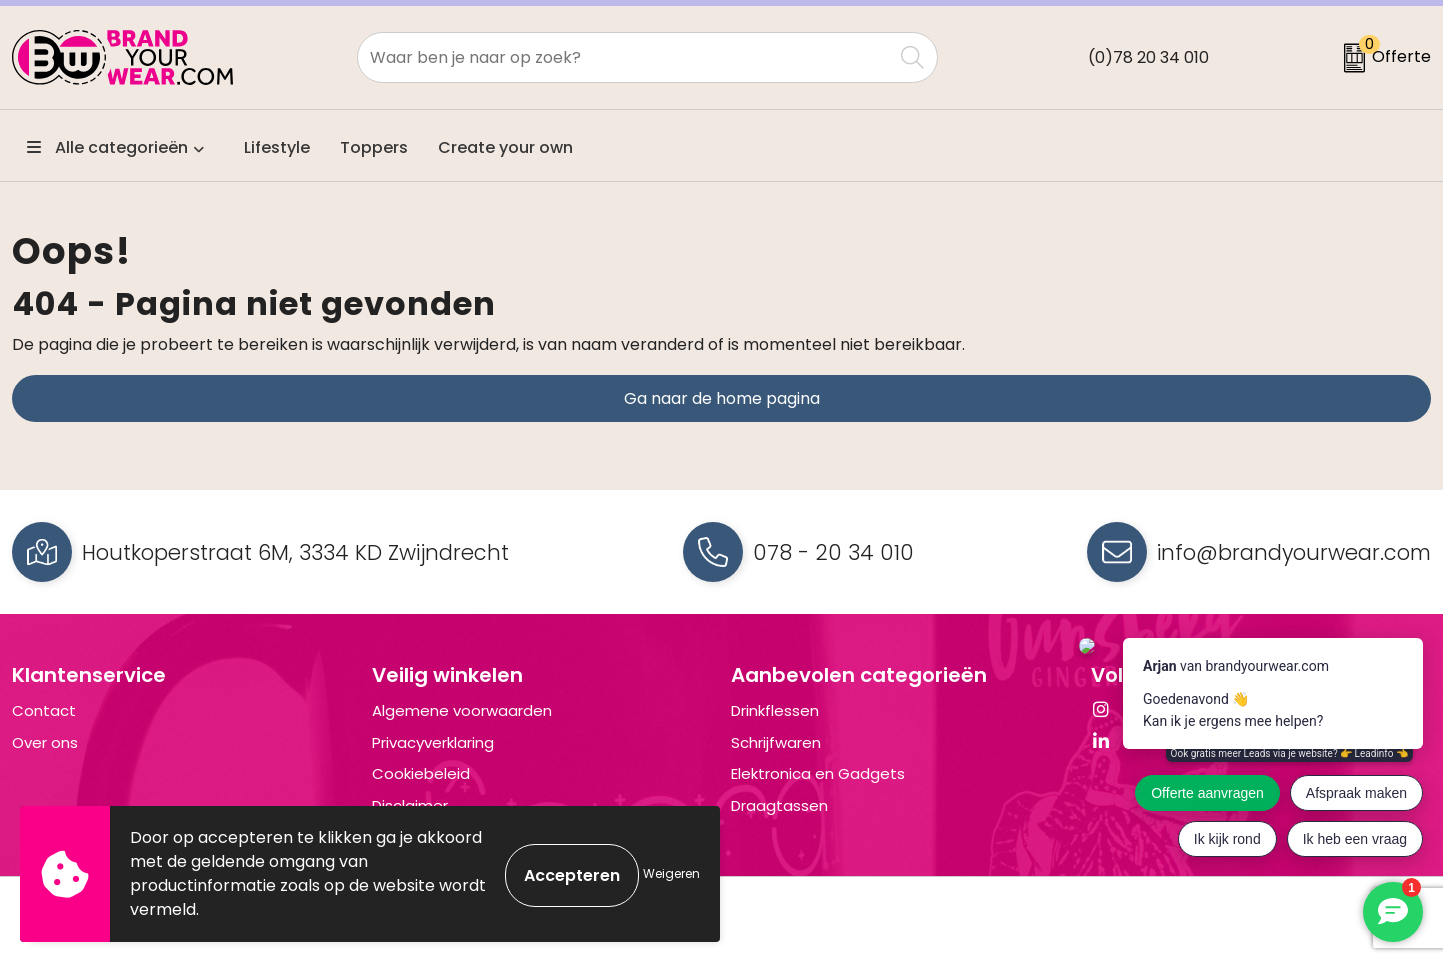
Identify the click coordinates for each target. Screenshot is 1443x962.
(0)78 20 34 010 (1148, 57)
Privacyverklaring (433, 742)
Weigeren (671, 873)
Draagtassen (779, 805)
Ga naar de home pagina (722, 398)
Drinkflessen (775, 710)
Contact (44, 710)
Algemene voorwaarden (462, 710)
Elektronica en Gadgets (818, 773)
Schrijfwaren (776, 742)
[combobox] (624, 57)
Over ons (45, 742)
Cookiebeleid (421, 773)
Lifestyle (277, 147)
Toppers (374, 147)
